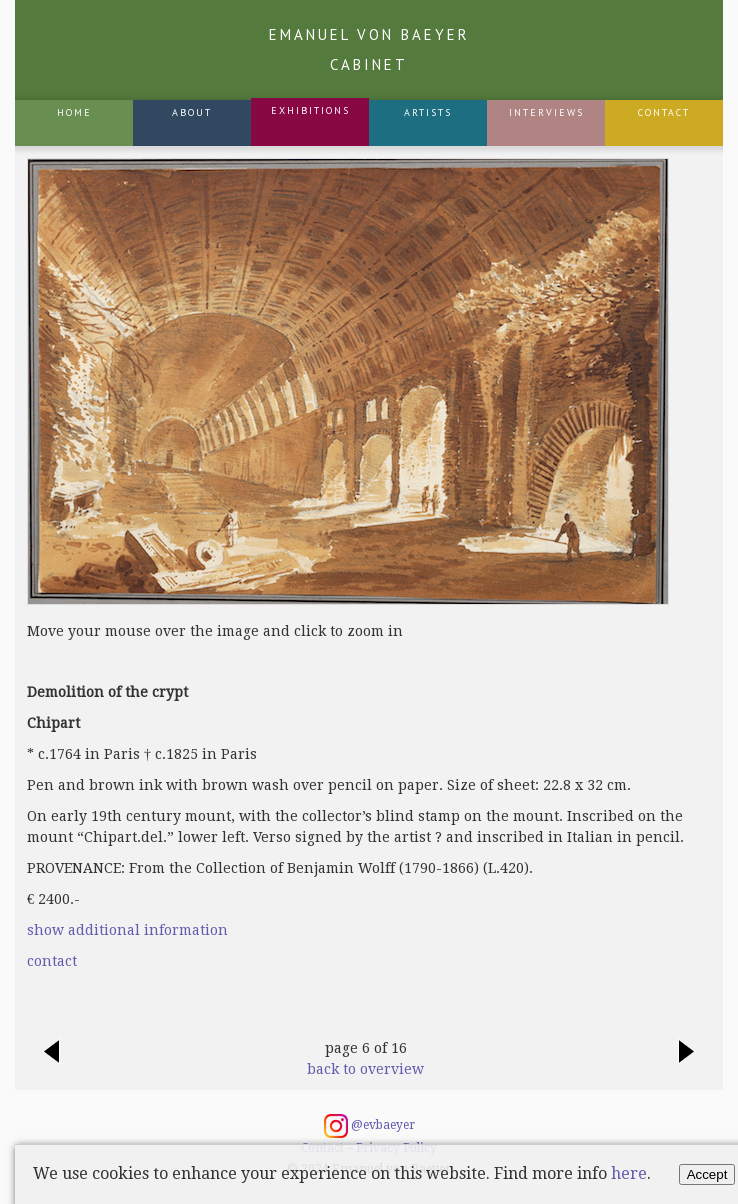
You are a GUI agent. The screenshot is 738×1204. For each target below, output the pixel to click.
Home (74, 112)
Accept (707, 1174)
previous (51, 1062)
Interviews (546, 112)
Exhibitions (310, 110)
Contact (664, 112)
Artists (428, 112)
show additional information (127, 930)
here (629, 1173)
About (192, 112)
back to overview (365, 1069)
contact (52, 961)
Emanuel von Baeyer (369, 49)
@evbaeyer (369, 1126)
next (687, 1062)
